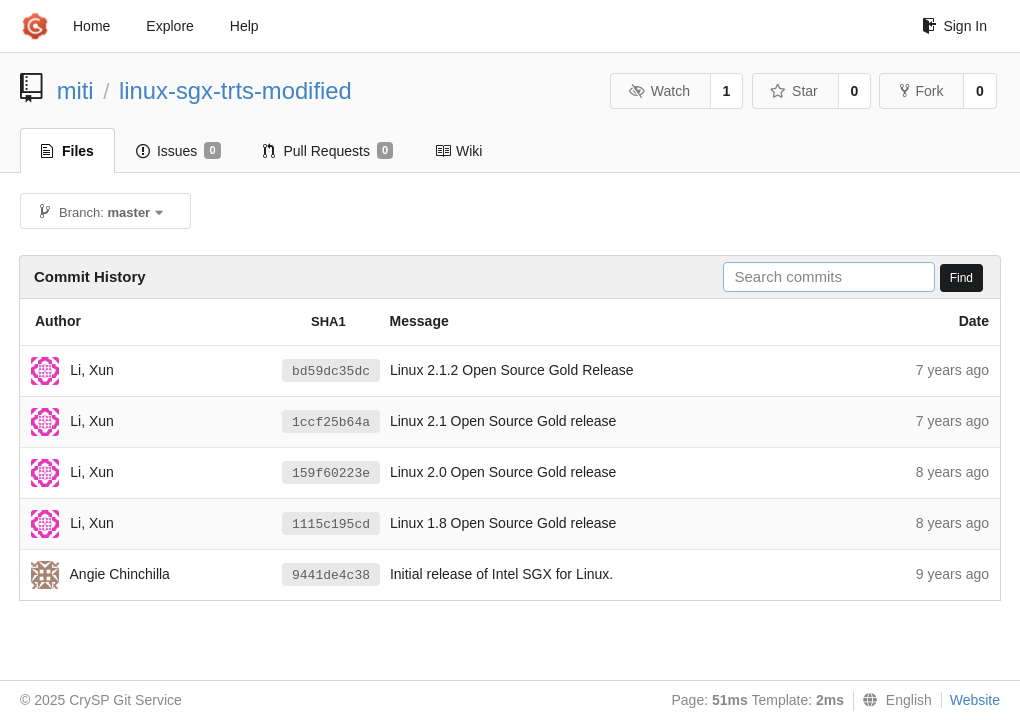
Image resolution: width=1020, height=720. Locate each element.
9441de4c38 (331, 575)
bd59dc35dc (331, 371)
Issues (178, 151)
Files (67, 151)
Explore (169, 26)
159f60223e (331, 473)
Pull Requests (328, 151)
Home (91, 26)
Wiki (458, 151)
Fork (921, 91)
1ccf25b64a (331, 422)
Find (961, 278)
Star (794, 91)
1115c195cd (331, 524)
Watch (659, 91)
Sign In (954, 26)
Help (244, 26)
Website (975, 700)
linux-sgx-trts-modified (235, 90)
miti (75, 90)
